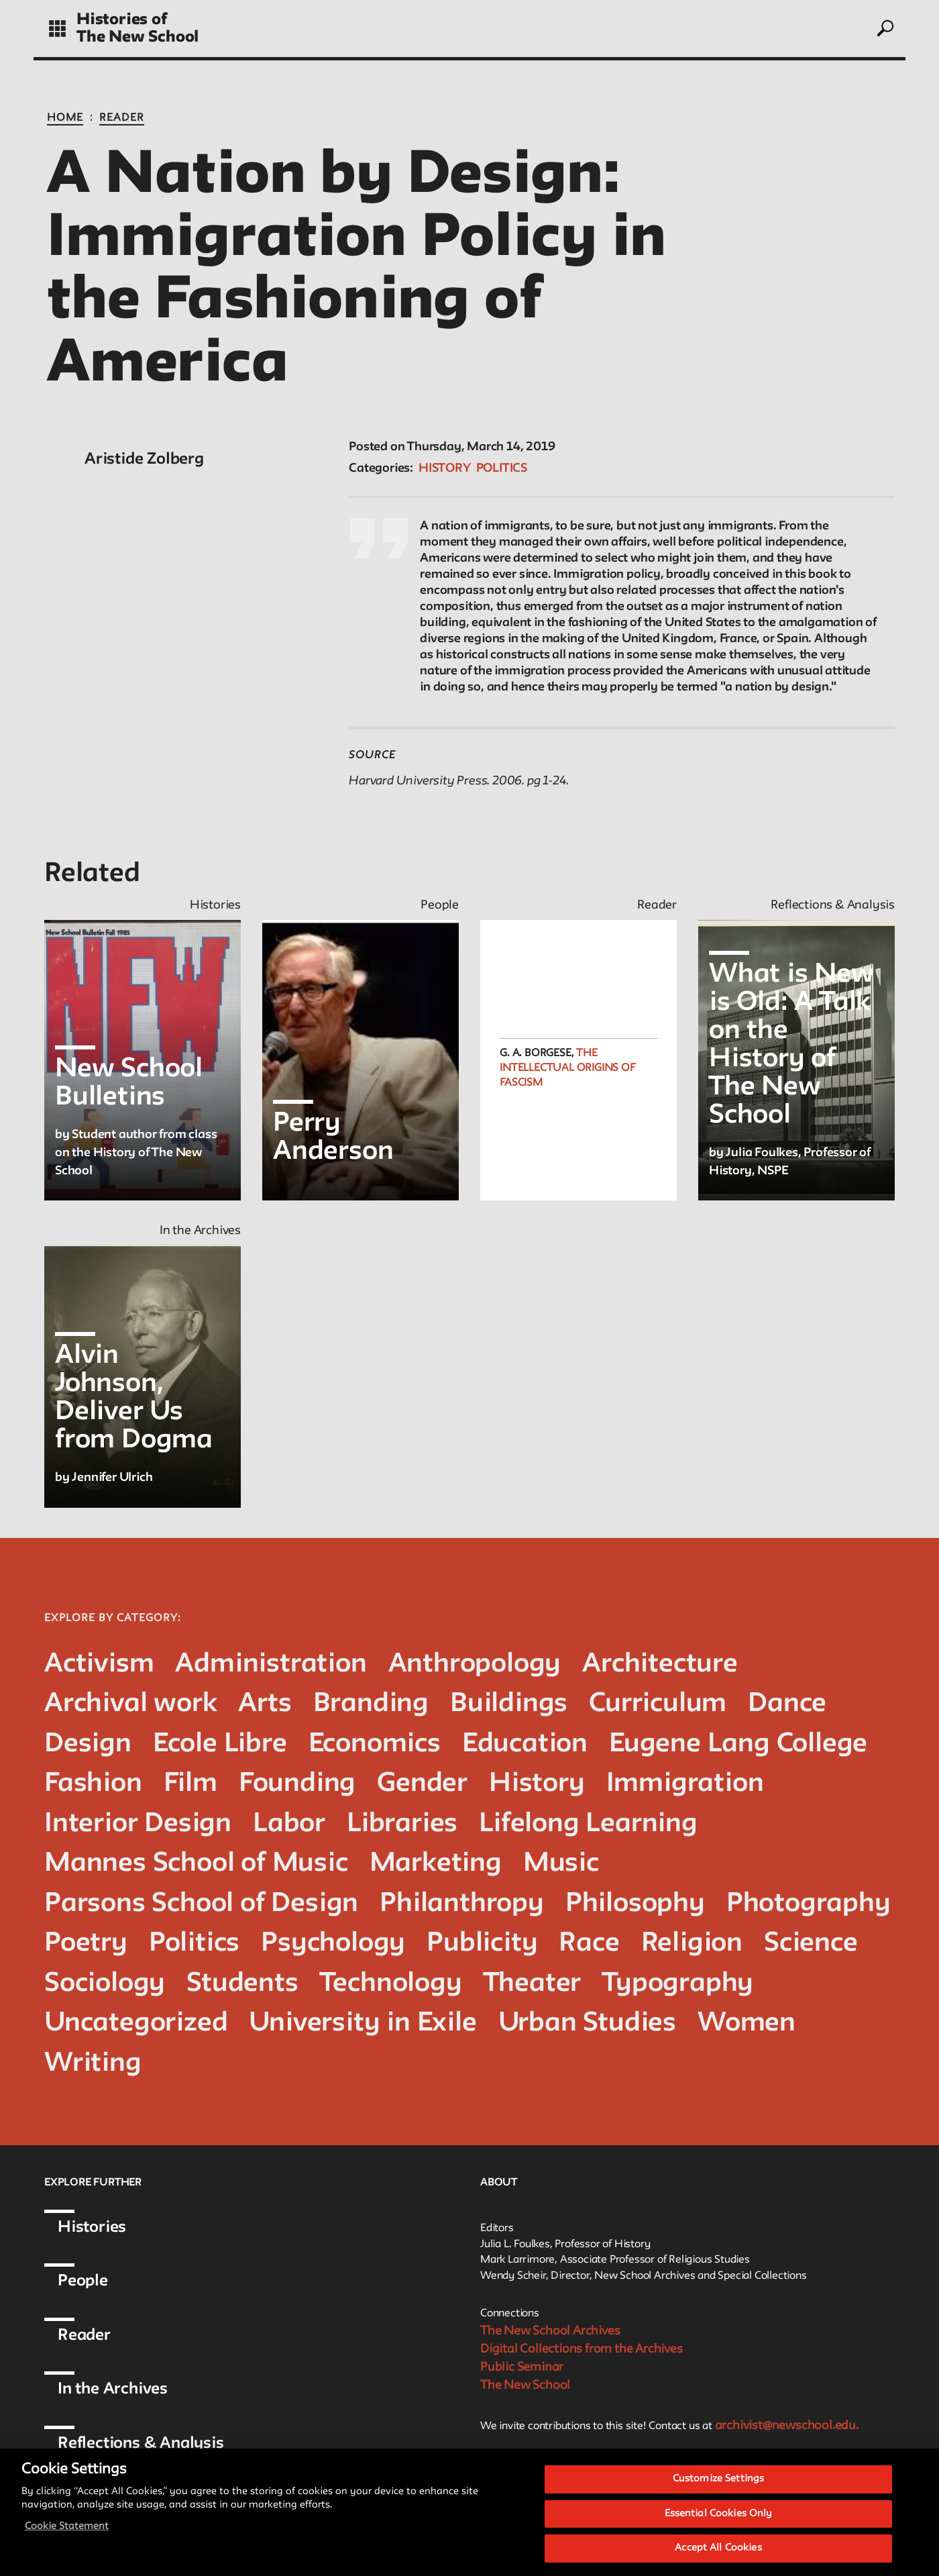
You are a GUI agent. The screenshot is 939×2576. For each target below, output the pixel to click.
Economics (375, 1744)
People (83, 2281)
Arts (264, 1704)
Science (811, 1943)
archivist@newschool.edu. (787, 2425)
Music (561, 1863)
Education (525, 1744)
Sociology (104, 1984)
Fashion (93, 1784)
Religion (691, 1943)
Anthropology (474, 1664)
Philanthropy (462, 1904)
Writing (93, 2063)
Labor (289, 1824)
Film (190, 1784)
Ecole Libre (220, 1744)
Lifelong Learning (588, 1824)
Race (589, 1943)
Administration (270, 1664)
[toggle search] (885, 28)
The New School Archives (550, 2331)
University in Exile (362, 2023)
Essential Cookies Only (719, 2518)
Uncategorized (135, 2023)
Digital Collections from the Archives (581, 2349)
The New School (137, 37)
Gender (422, 1784)
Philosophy (635, 1904)
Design (87, 1744)
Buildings (508, 1704)
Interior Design (137, 1824)
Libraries (402, 1824)
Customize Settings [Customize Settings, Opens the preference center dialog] (718, 2483)
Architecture (660, 1664)
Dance (787, 1704)
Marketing (436, 1863)
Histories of (121, 20)
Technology (391, 1984)
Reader (121, 118)
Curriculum (657, 1704)
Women (746, 2023)
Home (65, 118)
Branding (371, 1704)
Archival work (130, 1704)
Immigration (685, 1784)
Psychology (333, 1943)
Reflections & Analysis (141, 2443)
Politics (501, 468)
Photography (808, 1904)
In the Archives (113, 2389)
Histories (92, 2227)
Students (242, 1984)
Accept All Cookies (718, 2552)
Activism (99, 1664)
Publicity (482, 1943)
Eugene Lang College (738, 1744)
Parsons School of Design (201, 1904)
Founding (297, 1784)
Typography (677, 1984)
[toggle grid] (57, 28)
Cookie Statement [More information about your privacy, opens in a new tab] (67, 2530)
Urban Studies (587, 2023)
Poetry (85, 1943)
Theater (533, 1984)
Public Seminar (521, 2367)
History (445, 468)
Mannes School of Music (196, 1863)
